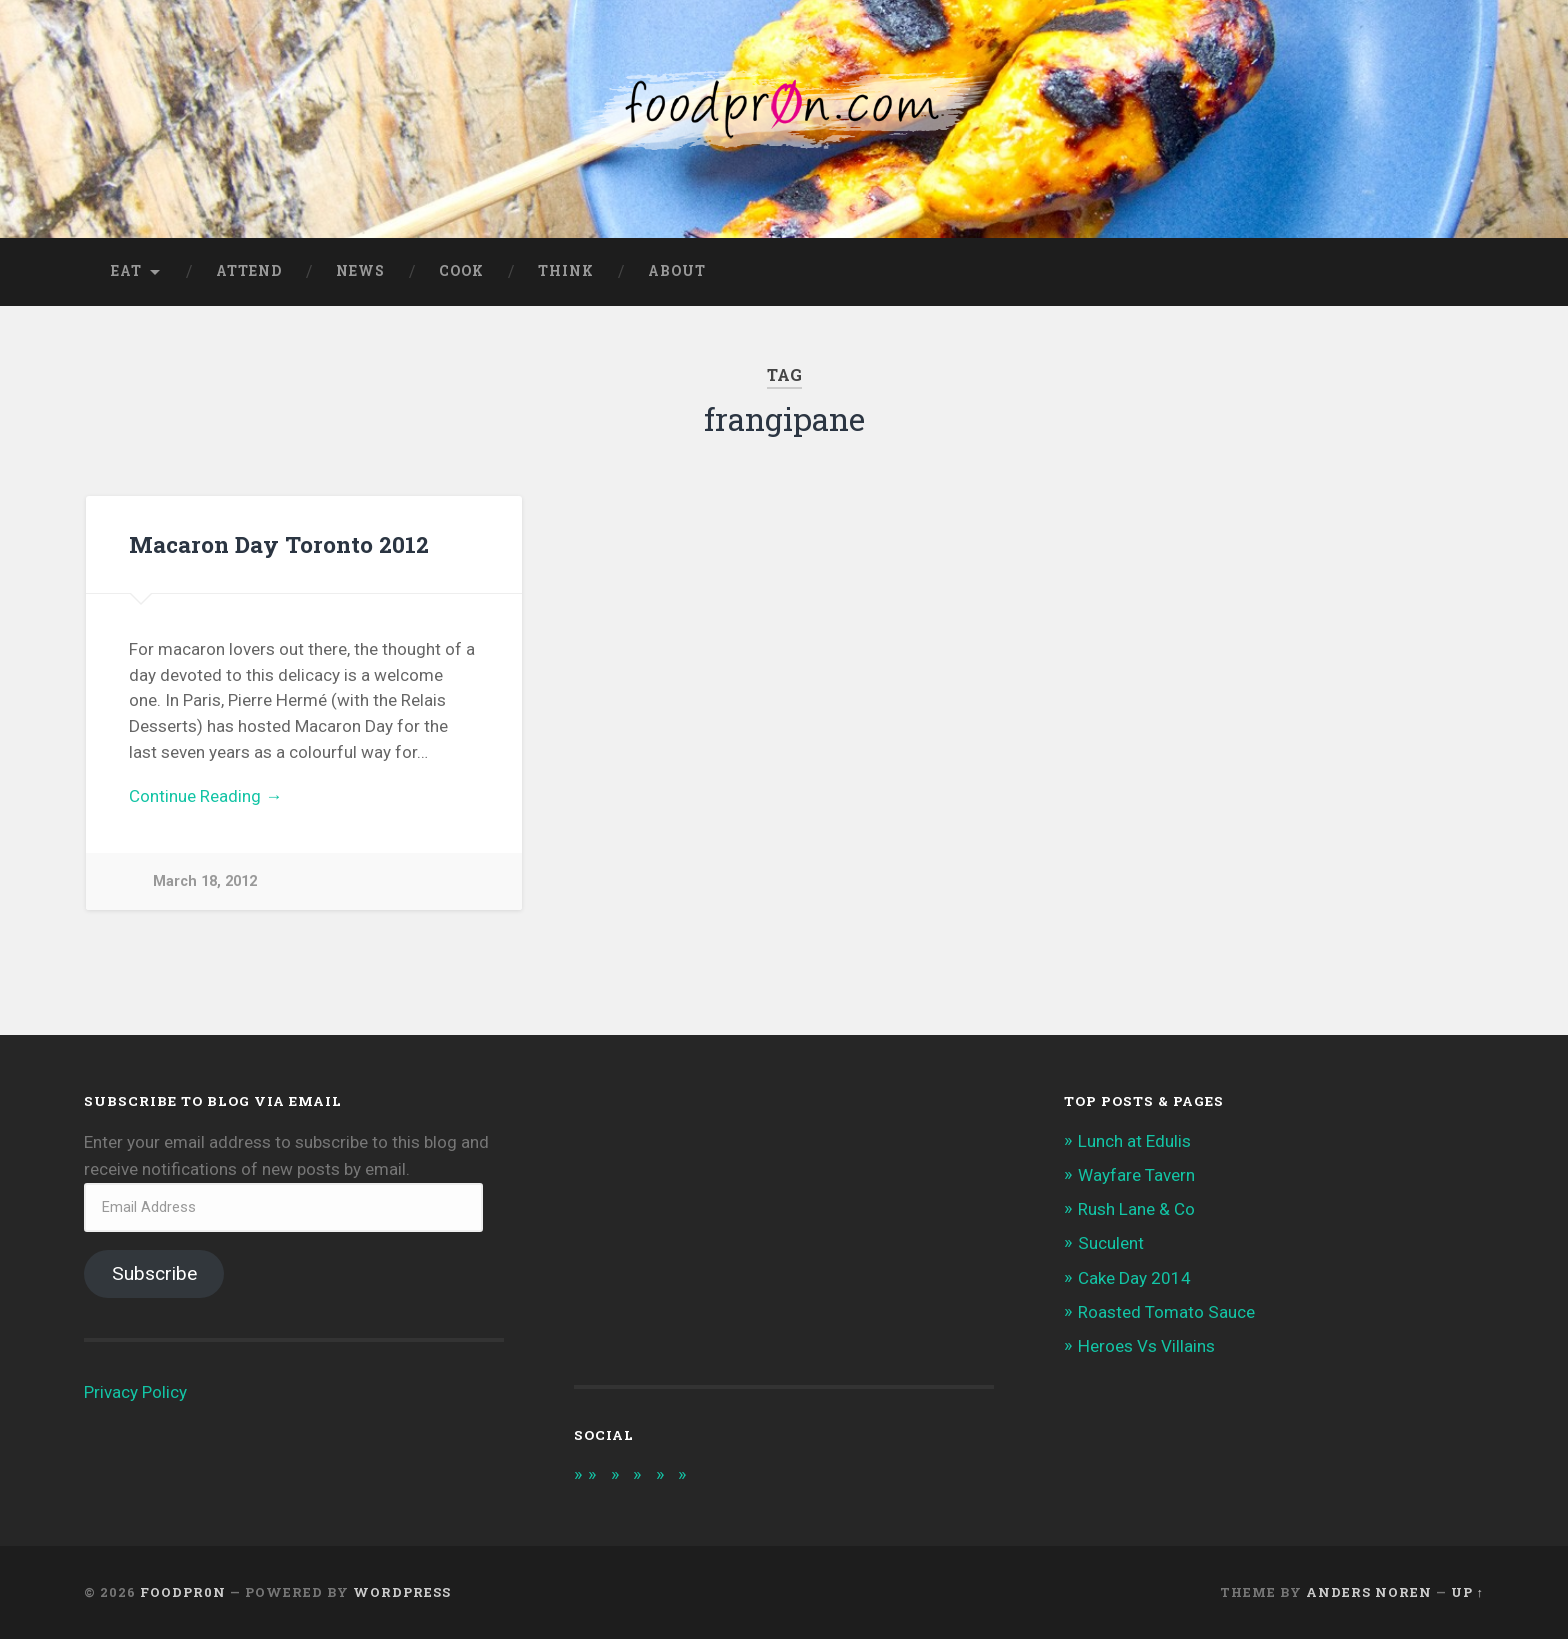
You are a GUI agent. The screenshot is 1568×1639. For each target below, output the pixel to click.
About (677, 271)
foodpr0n (183, 1592)
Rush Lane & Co (1136, 1209)
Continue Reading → (205, 796)
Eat (126, 271)
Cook (461, 271)
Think (566, 271)
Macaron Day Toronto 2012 (279, 544)
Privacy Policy (135, 1392)
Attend (249, 271)
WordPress (402, 1592)
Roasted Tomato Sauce (1166, 1312)
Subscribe (154, 1273)
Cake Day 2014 (1134, 1278)
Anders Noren (1369, 1592)
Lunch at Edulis (1134, 1141)
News (360, 271)
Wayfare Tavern (1136, 1175)
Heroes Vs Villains (1146, 1346)
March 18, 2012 (205, 881)
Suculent (1111, 1243)
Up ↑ (1467, 1592)
